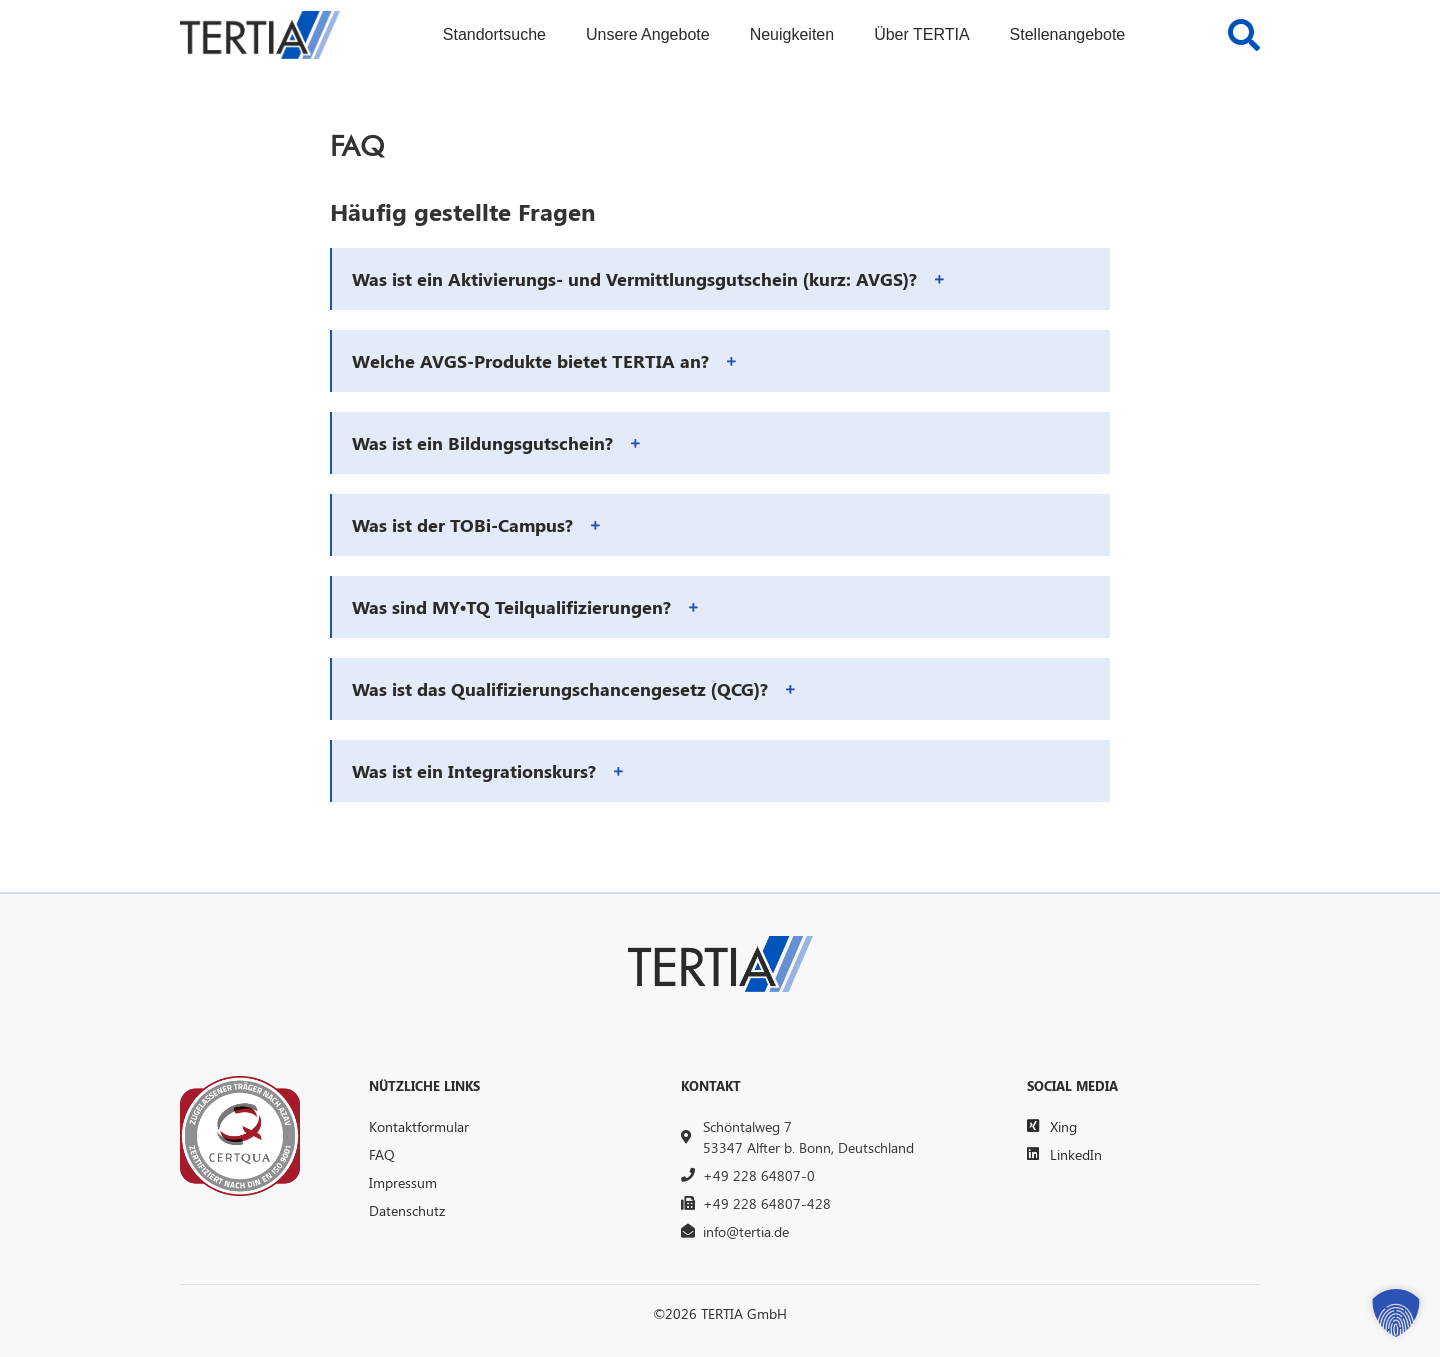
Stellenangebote (1068, 34)
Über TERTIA (921, 34)
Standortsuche (494, 34)
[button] (721, 279)
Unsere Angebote (648, 34)
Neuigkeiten (792, 34)
